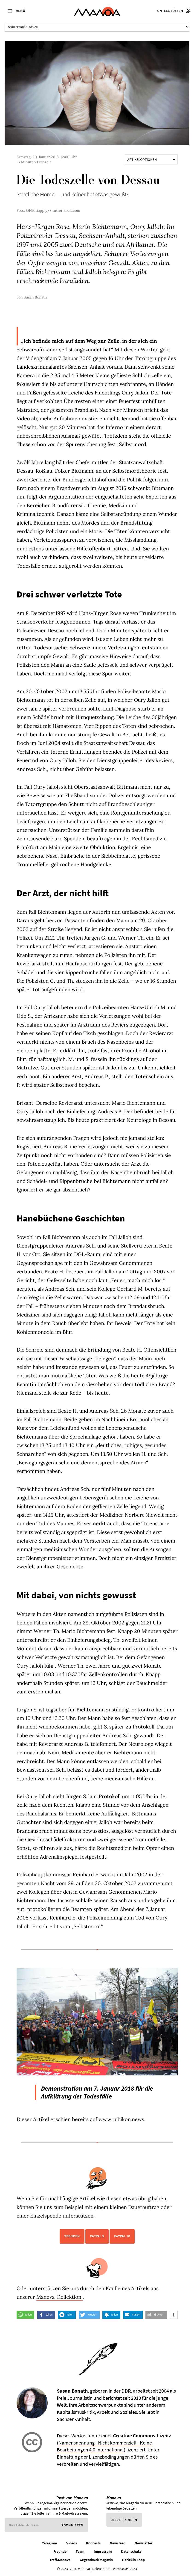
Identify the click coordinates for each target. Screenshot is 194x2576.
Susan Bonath (35, 297)
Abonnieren (72, 2525)
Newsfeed (117, 2543)
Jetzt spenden (124, 2519)
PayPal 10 (122, 2236)
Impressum (103, 2551)
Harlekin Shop (133, 2559)
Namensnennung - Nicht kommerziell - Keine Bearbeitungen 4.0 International (104, 2446)
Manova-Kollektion (59, 2297)
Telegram (49, 2543)
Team (80, 2551)
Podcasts (93, 2543)
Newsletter (143, 2543)
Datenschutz (131, 2551)
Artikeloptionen (151, 159)
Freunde (60, 2551)
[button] (26, 2315)
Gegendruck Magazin (96, 2559)
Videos (71, 2543)
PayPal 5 (97, 2236)
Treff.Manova (59, 2559)
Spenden (72, 2236)
